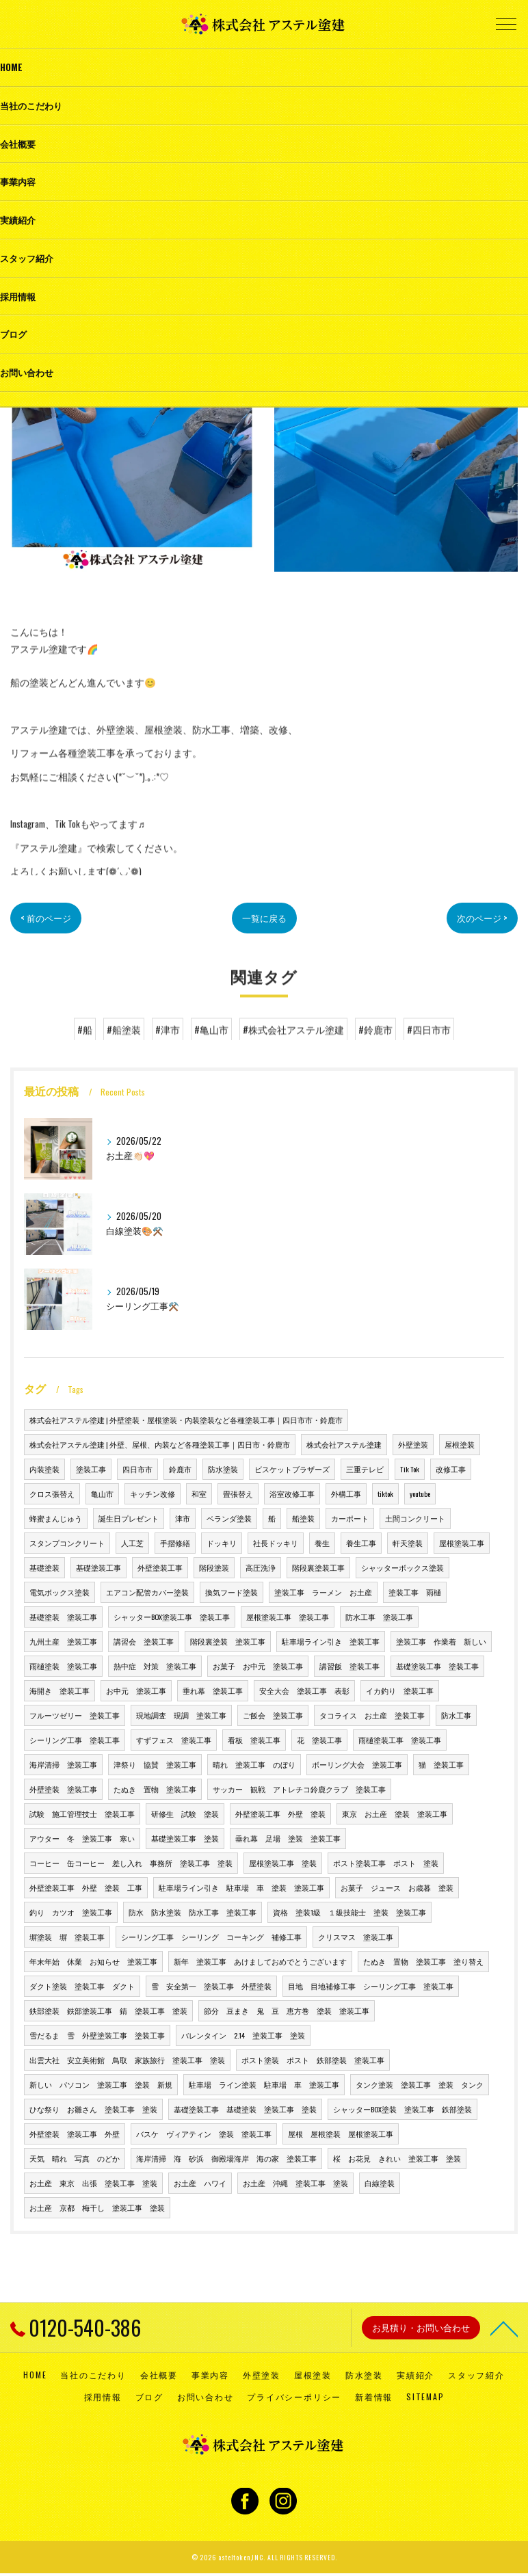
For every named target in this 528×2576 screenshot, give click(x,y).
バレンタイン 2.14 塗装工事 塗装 (243, 2035)
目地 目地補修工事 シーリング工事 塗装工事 (370, 1985)
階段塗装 (214, 1567)
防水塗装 (223, 1468)
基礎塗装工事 (98, 1567)
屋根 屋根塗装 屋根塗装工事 (340, 2133)
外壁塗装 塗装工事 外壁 (74, 2133)
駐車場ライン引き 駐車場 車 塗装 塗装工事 (241, 1887)
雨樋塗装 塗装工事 (63, 1665)
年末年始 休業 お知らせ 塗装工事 (93, 1961)
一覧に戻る (264, 918)
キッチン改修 (152, 1493)
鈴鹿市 (180, 1468)
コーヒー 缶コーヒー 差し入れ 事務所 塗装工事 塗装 (131, 1862)
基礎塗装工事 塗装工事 (437, 1665)
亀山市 (102, 1493)
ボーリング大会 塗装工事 (357, 1764)
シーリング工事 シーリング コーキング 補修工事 (211, 1936)
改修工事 (451, 1468)
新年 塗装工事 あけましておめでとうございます (260, 1961)
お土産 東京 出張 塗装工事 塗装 (93, 2182)
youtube (420, 1493)
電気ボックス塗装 (59, 1591)
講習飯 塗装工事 (349, 1665)
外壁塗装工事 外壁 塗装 (280, 1813)
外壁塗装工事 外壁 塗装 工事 (85, 1887)
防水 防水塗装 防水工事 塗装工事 (192, 1912)
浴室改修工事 (292, 1493)
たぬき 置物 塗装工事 (155, 1788)
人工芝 (132, 1542)
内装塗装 (44, 1468)
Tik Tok (409, 1468)
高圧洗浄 (261, 1567)
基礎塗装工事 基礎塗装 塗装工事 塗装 (245, 2108)
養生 (322, 1542)
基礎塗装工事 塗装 (185, 1838)
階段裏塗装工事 (318, 1567)
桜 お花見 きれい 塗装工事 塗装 (397, 2158)
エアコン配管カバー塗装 (147, 1591)
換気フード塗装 (231, 1591)
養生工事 (361, 1542)
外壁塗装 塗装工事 (63, 1788)
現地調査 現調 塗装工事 (181, 1715)
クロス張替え (52, 1493)
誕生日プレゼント (128, 1518)
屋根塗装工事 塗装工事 (287, 1616)
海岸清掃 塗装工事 (63, 1764)
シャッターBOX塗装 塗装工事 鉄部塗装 (402, 2108)
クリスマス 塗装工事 (355, 1936)
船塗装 (303, 1518)
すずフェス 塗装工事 (173, 1739)
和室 (199, 1493)
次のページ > (480, 918)
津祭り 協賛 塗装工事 (155, 1764)
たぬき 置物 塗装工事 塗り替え (423, 1961)
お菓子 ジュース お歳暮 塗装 (397, 1887)
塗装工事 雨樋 (414, 1591)
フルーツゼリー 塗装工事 (74, 1715)
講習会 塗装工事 (144, 1641)
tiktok (385, 1493)
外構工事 (346, 1493)
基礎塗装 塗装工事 (63, 1616)
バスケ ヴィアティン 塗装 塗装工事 (204, 2133)
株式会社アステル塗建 (344, 1444)
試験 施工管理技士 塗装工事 (82, 1813)
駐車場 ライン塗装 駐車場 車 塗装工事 (264, 2084)
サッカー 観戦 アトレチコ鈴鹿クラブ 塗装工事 (299, 1788)
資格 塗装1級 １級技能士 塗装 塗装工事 (349, 1912)
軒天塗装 (408, 1542)
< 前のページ (48, 918)
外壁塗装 (413, 1444)
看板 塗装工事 (254, 1739)
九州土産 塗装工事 (63, 1641)
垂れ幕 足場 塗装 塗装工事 (288, 1838)
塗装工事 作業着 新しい (441, 1641)
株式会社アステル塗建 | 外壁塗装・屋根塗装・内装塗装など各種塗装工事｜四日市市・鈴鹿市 (186, 1419)
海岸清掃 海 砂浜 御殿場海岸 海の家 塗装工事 (226, 2158)
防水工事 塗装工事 (379, 1616)
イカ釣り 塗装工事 (400, 1690)
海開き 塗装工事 (59, 1690)
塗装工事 (91, 1468)
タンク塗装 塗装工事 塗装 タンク (420, 2084)
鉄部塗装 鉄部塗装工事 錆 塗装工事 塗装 (108, 2010)
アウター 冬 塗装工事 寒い (82, 1838)
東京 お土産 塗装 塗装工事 (394, 1813)
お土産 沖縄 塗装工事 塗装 (295, 2182)
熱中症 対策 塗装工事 (155, 1665)
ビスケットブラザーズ (292, 1468)
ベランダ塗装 (229, 1518)
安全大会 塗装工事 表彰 (304, 1690)
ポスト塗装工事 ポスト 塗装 (385, 1862)
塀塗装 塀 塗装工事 (67, 1936)
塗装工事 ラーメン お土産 (323, 1591)
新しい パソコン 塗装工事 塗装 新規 (100, 2084)
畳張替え (238, 1493)
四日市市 (137, 1468)
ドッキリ (222, 1542)
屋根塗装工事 (461, 1542)
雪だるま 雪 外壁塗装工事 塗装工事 (97, 2035)
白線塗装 (380, 2182)
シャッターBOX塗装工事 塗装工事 (172, 1616)
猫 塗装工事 (441, 1764)
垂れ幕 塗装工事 (213, 1690)
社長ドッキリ (275, 1542)
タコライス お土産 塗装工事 (372, 1715)
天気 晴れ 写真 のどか (74, 2158)
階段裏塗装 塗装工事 (227, 1641)
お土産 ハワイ (200, 2182)
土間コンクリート (415, 1518)
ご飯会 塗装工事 (273, 1715)
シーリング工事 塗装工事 (74, 1739)
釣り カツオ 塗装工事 (70, 1912)
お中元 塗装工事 (136, 1690)
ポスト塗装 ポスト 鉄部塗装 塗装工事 (312, 2059)
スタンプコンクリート (67, 1542)
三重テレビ (365, 1468)
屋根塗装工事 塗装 (283, 1862)
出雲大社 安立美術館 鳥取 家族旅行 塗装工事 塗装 (127, 2059)
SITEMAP (425, 2396)
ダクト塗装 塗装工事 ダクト (82, 1985)
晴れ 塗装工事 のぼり (254, 1764)
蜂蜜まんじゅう (55, 1518)
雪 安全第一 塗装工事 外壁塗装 (211, 1985)
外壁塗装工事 (160, 1567)
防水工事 (456, 1715)
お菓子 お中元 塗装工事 (258, 1665)
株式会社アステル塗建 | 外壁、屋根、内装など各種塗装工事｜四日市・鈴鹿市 (159, 1444)
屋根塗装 (460, 1444)
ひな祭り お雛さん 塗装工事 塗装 (93, 2108)
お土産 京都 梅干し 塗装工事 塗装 (97, 2207)
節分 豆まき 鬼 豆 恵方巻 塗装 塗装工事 (286, 2010)
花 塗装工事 (319, 1739)
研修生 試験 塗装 (185, 1813)
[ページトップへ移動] (504, 2327)
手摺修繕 (175, 1542)
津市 (182, 1518)
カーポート (350, 1518)
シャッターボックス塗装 (402, 1567)
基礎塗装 (44, 1567)
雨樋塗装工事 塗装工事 (399, 1739)
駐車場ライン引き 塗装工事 (331, 1641)
